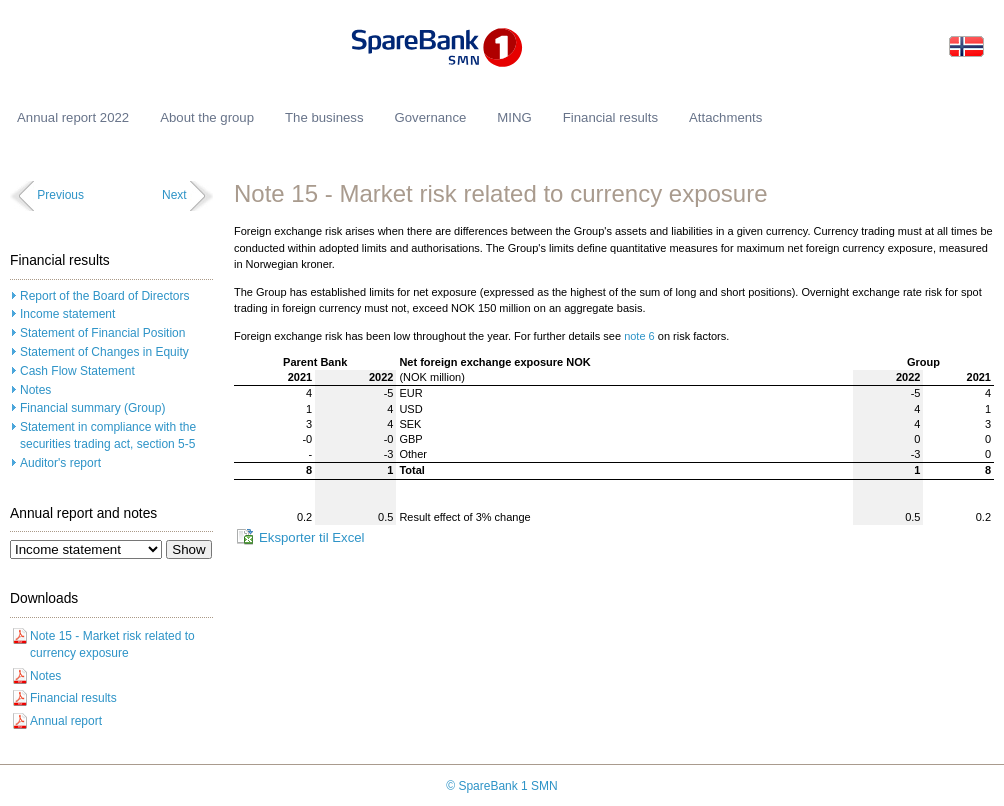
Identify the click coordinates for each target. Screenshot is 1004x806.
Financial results (73, 698)
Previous (60, 195)
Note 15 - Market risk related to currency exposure (112, 644)
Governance (430, 117)
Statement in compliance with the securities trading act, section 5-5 (108, 435)
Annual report (66, 721)
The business (324, 117)
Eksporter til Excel (312, 537)
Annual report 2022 (73, 117)
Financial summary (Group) (92, 408)
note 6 (639, 336)
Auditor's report (60, 463)
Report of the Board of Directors (104, 296)
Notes (35, 390)
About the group (207, 117)
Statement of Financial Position (102, 333)
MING (514, 117)
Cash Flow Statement (77, 371)
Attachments (725, 117)
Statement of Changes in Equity (104, 352)
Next (174, 195)
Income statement (67, 314)
